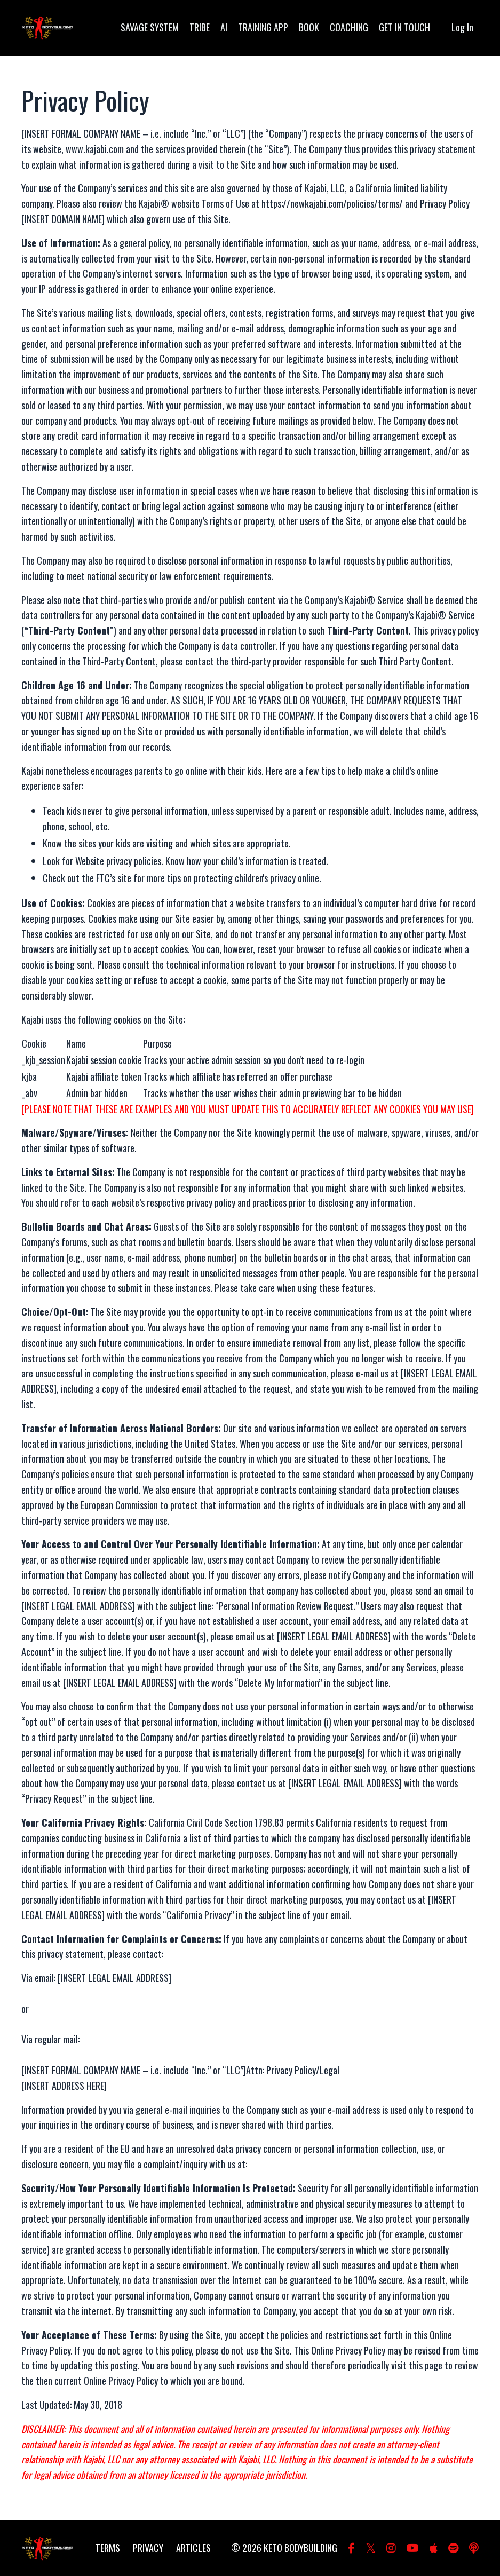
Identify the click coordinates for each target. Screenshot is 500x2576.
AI (223, 27)
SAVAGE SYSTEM (150, 27)
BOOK (309, 27)
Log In (462, 27)
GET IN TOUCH (404, 27)
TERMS (108, 2548)
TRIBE (199, 27)
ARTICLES (193, 2548)
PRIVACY (148, 2548)
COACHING (349, 27)
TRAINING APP (263, 27)
